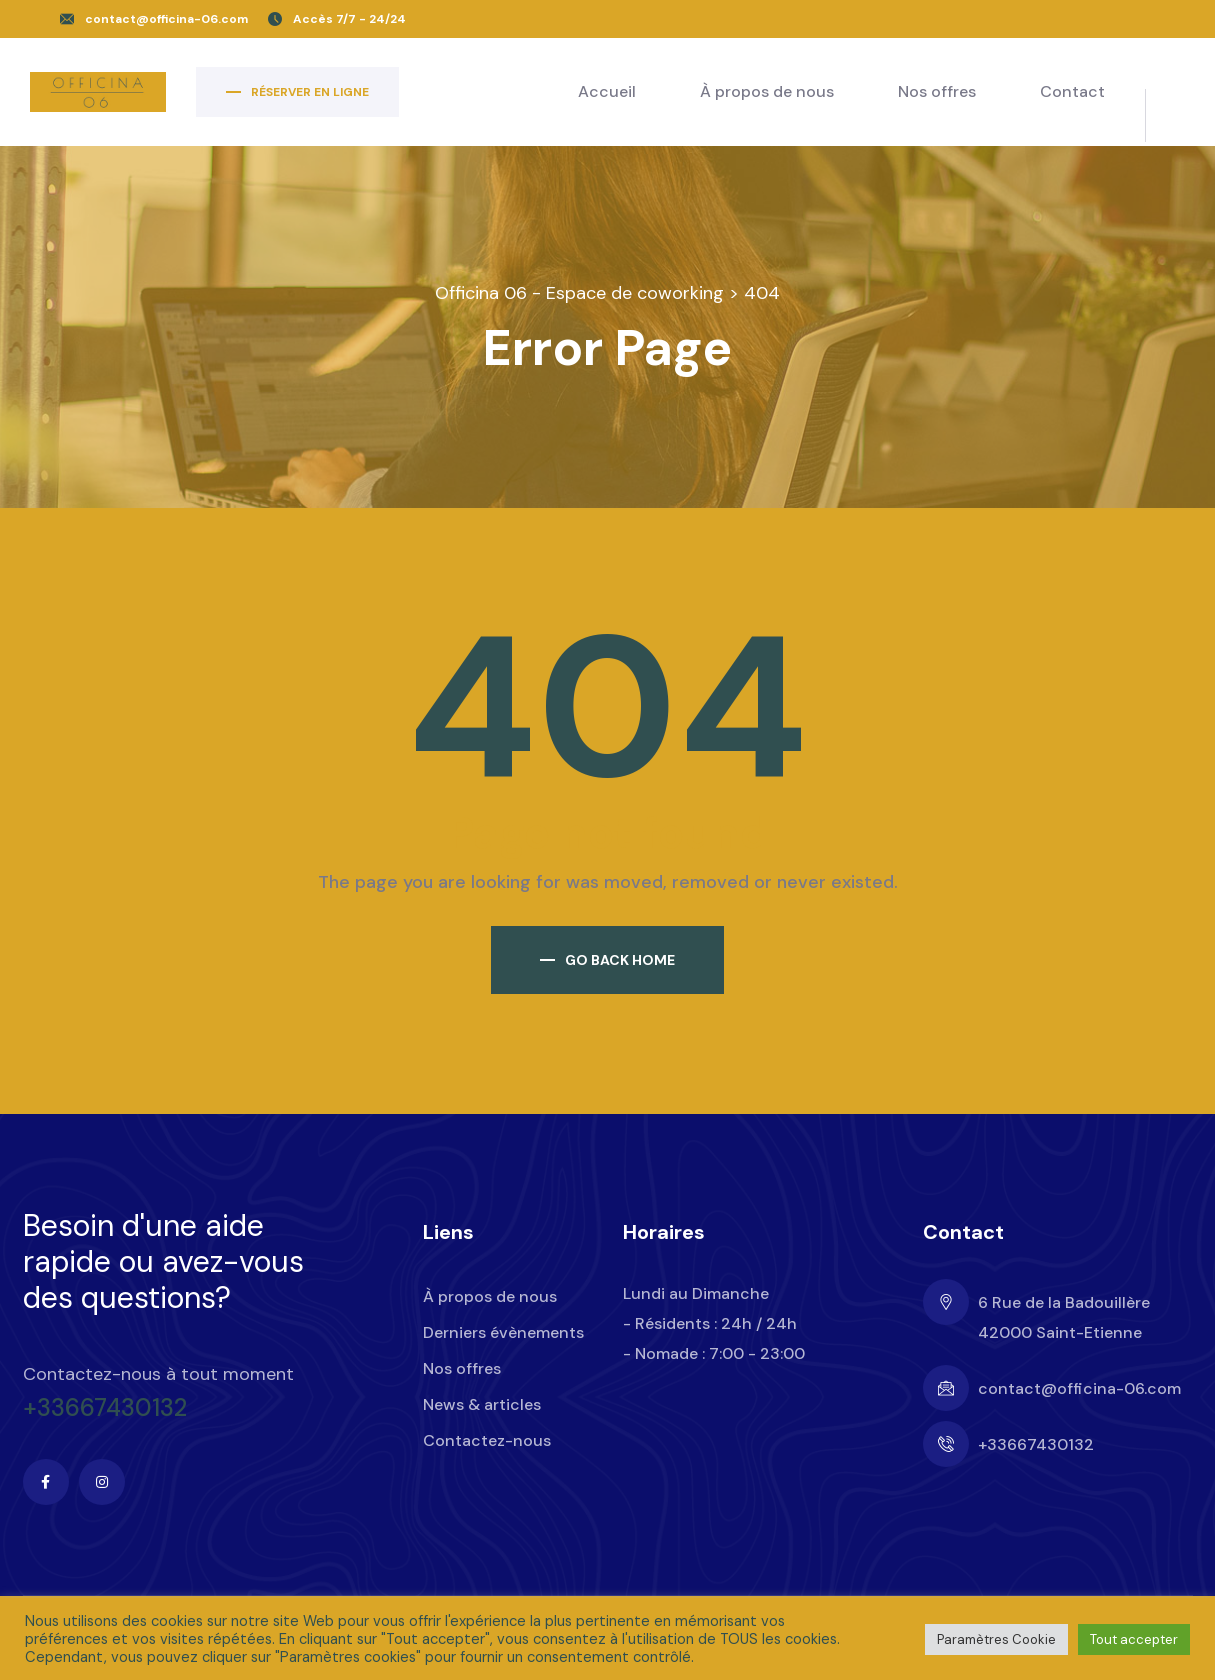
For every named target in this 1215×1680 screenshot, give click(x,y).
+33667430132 (105, 1408)
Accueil (607, 91)
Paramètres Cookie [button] (996, 1639)
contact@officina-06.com (166, 19)
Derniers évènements (503, 1332)
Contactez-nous (487, 1440)
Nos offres (937, 91)
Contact (1072, 91)
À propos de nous (767, 91)
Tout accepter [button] (1134, 1639)
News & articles (482, 1404)
